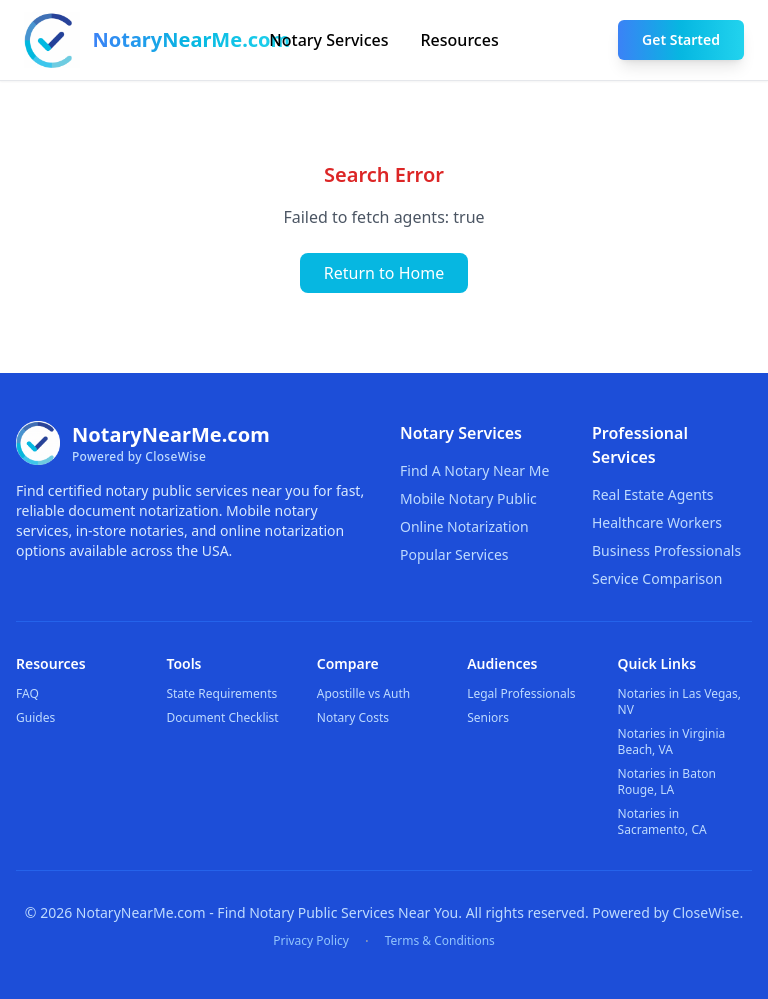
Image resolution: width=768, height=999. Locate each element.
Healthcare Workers (657, 522)
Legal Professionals (521, 693)
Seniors (488, 717)
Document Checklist (222, 717)
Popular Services (454, 554)
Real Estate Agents (653, 494)
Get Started (681, 39)
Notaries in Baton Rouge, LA (667, 781)
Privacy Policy (311, 941)
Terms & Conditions (440, 941)
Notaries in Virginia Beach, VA (672, 741)
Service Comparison (657, 578)
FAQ (27, 693)
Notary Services (328, 40)
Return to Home (384, 273)
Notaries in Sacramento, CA (662, 821)
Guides (35, 717)
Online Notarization (464, 526)
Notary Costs (353, 717)
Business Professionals (666, 550)
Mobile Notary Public (468, 498)
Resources (460, 40)
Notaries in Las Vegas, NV (679, 701)
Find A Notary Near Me (474, 470)
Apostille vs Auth (363, 693)
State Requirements (221, 693)
